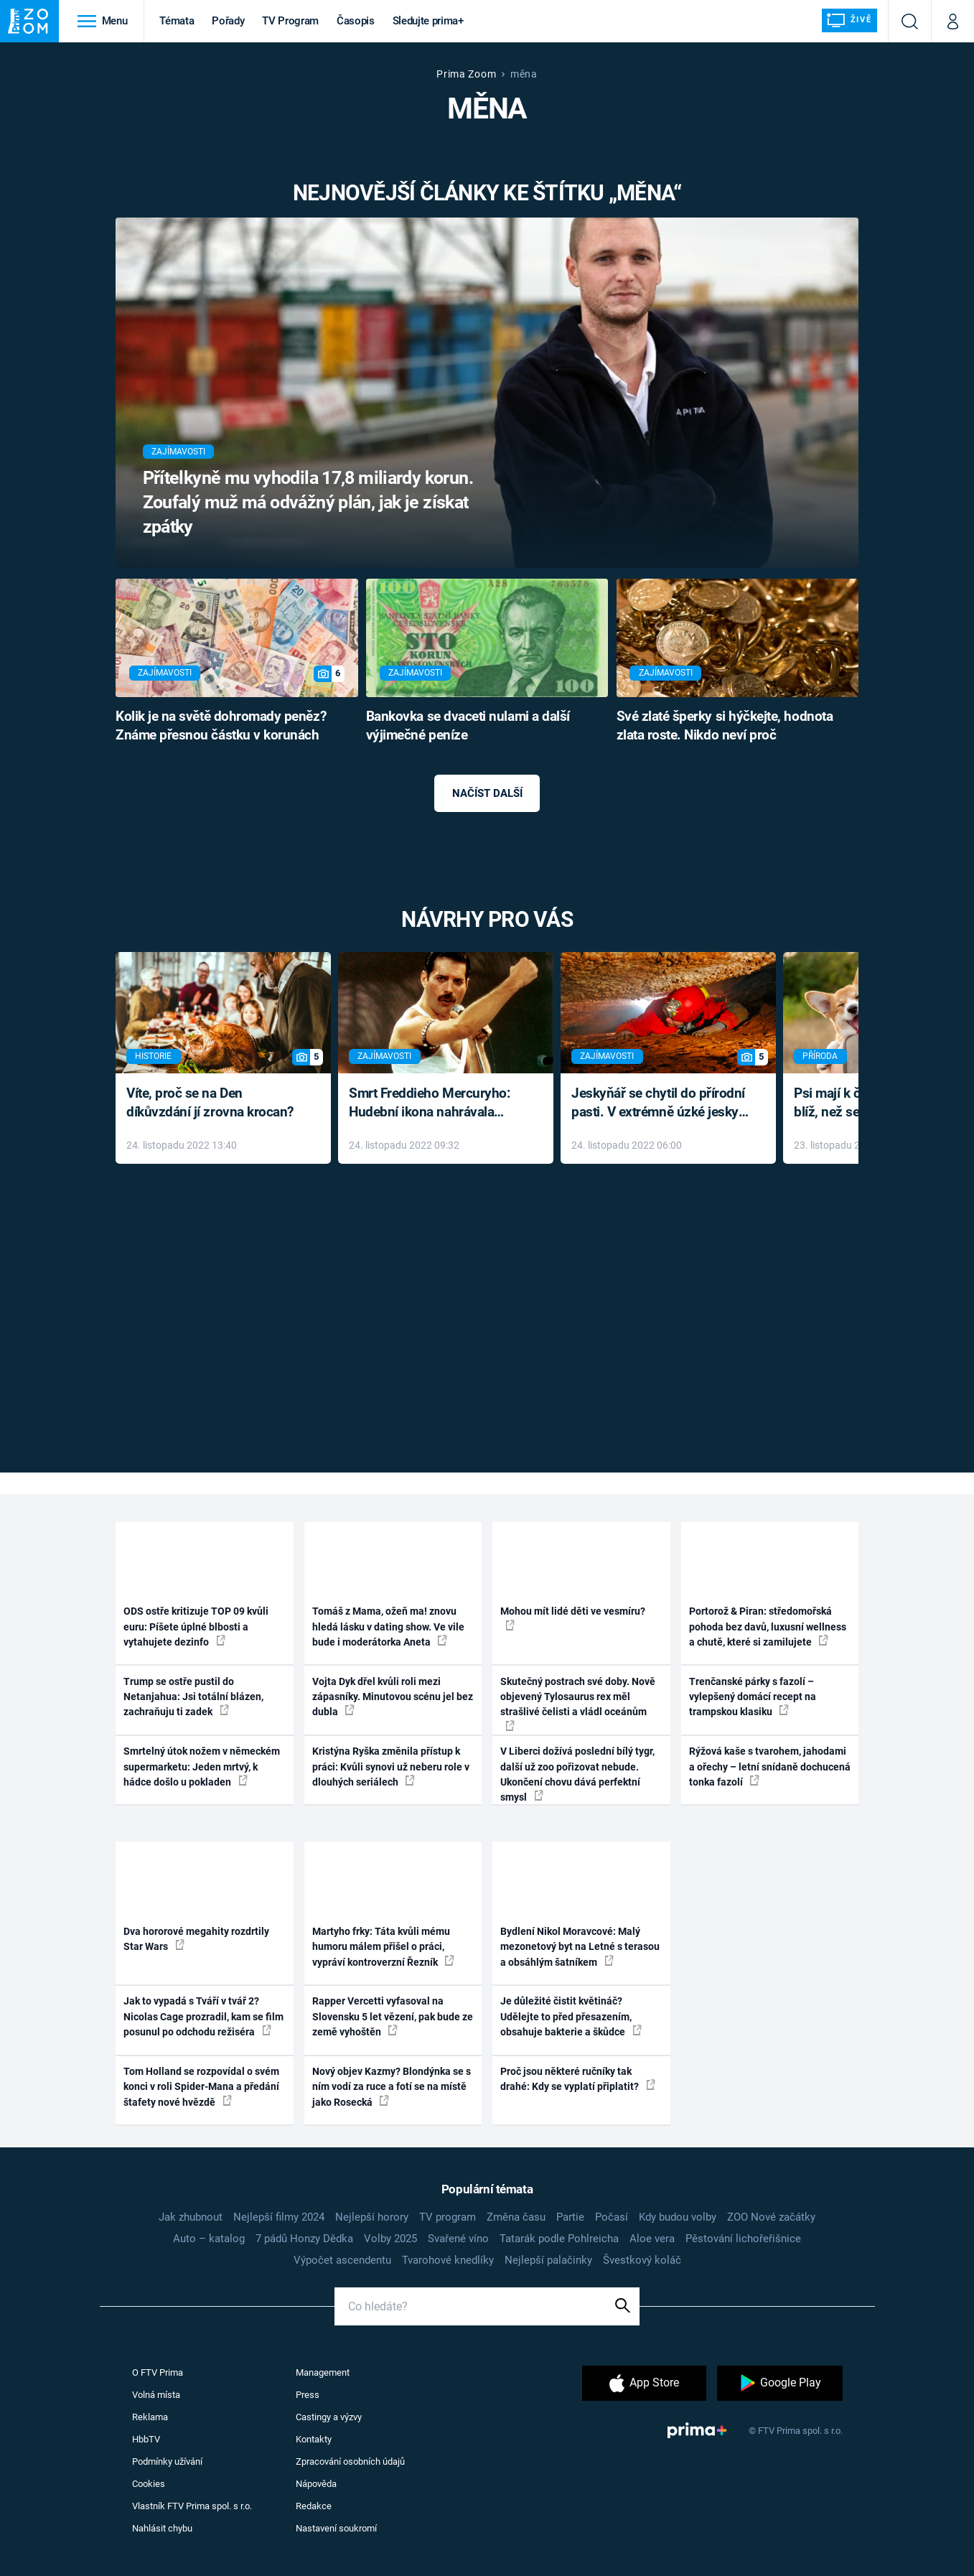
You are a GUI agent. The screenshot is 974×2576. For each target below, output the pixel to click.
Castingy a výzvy (329, 2417)
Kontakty (314, 2439)
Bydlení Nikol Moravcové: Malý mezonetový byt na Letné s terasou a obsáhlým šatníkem (580, 1947)
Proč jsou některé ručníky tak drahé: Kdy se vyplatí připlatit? (577, 2079)
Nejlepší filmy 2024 (278, 2217)
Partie (570, 2217)
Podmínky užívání (167, 2461)
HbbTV (146, 2439)
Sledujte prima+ (428, 20)
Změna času (516, 2217)
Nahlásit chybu (162, 2528)
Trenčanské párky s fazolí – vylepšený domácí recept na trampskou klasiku (752, 1697)
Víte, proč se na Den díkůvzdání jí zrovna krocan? (210, 1103)
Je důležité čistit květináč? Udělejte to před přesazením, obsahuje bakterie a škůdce (571, 2016)
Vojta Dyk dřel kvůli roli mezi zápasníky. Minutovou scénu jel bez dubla (392, 1697)
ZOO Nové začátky (771, 2217)
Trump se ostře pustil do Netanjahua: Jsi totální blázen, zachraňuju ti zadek (193, 1697)
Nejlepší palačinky (548, 2260)
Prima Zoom (466, 74)
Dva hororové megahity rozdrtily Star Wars (196, 1939)
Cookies (148, 2483)
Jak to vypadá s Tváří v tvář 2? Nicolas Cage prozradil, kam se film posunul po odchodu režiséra (203, 2016)
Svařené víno (458, 2238)
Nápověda (316, 2483)
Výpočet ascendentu (342, 2260)
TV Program (290, 20)
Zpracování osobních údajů (350, 2461)
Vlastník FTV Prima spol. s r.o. (192, 2506)
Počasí (611, 2217)
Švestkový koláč (642, 2260)
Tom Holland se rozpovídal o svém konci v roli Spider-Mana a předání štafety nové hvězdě (201, 2087)
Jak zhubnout (191, 2217)
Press (307, 2394)
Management (323, 2372)
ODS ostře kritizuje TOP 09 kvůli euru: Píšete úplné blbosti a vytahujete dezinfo (195, 1626)
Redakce (314, 2506)
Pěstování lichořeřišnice (743, 2238)
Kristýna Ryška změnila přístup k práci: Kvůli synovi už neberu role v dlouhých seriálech (390, 1766)
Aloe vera (652, 2238)
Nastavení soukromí (336, 2528)
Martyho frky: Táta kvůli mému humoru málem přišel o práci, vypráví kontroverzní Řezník (383, 1947)
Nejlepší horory (371, 2217)
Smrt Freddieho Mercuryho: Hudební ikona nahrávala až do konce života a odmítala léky (435, 1104)
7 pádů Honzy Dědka (304, 2238)
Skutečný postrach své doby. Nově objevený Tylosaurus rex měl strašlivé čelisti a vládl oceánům (577, 1703)
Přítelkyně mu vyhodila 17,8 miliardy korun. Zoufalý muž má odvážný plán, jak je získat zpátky (308, 502)
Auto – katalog (209, 2238)
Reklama (150, 2417)
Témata (176, 20)
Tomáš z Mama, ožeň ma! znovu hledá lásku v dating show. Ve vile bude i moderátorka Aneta (388, 1626)
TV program (447, 2217)
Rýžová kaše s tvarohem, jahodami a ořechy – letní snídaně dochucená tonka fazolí (770, 1766)
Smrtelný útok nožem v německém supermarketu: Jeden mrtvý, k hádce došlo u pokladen (201, 1766)
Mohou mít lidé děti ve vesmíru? (572, 1617)
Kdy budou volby (677, 2217)
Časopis (356, 20)
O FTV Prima (157, 2372)
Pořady (228, 20)
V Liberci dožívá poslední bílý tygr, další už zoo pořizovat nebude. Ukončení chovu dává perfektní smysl (577, 1774)
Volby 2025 (390, 2238)
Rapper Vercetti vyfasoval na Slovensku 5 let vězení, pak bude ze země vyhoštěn (392, 2016)
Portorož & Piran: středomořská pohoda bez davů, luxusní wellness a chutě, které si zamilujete (767, 1626)
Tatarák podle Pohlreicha (559, 2238)
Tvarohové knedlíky (448, 2260)
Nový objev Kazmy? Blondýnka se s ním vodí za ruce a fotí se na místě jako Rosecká (391, 2087)
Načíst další (487, 793)
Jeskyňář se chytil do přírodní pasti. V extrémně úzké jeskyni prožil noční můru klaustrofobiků (660, 1104)
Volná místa (156, 2394)
